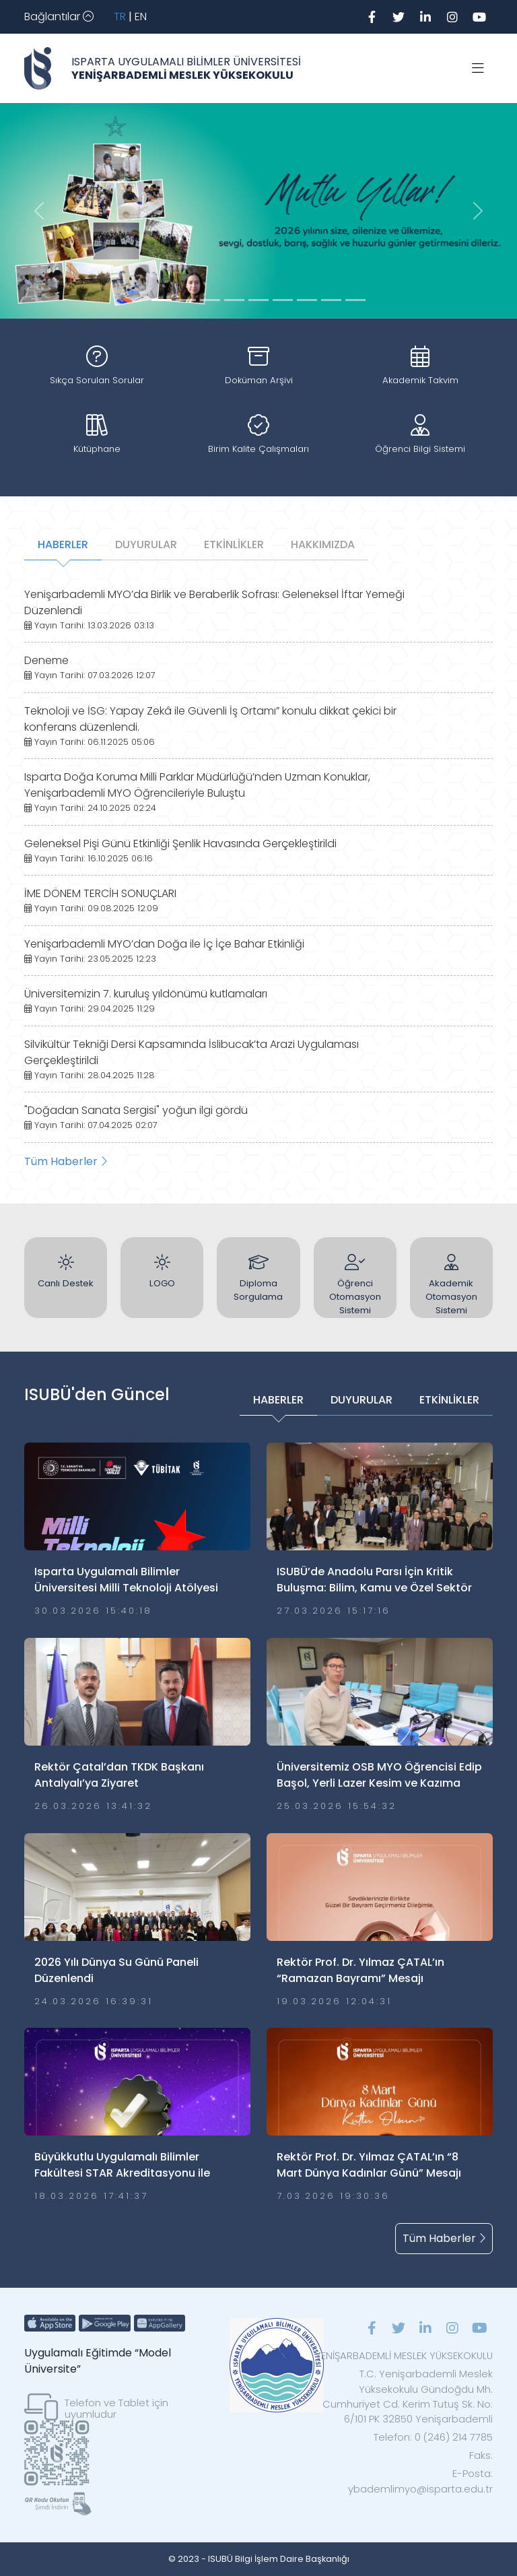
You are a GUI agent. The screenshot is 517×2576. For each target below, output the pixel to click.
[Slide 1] (186, 300)
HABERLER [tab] (63, 544)
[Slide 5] (283, 300)
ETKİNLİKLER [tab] (234, 544)
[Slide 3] (234, 300)
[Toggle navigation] (59, 17)
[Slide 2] (210, 300)
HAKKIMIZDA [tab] (323, 544)
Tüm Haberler (65, 1161)
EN (141, 16)
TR (120, 16)
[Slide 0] (161, 300)
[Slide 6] (307, 300)
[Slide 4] (258, 300)
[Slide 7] (331, 300)
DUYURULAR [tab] (146, 544)
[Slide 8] (355, 300)
